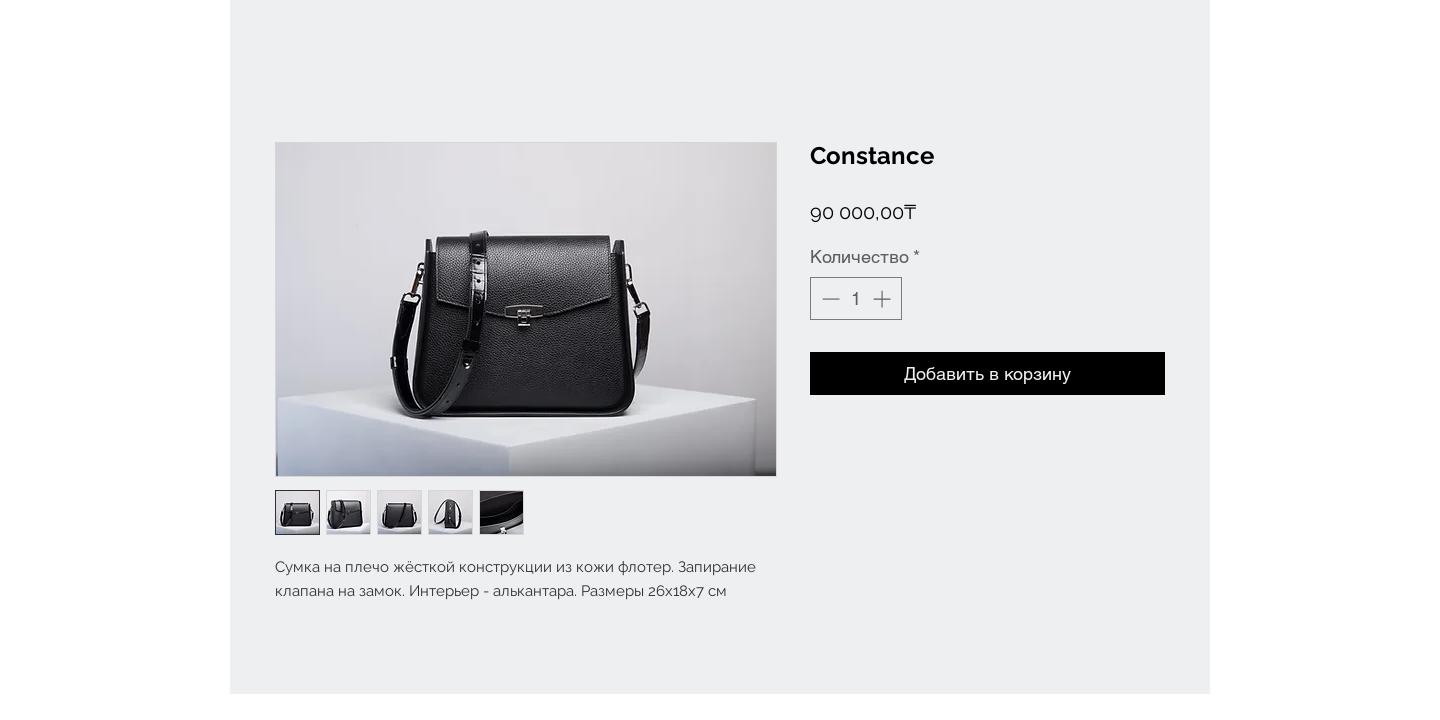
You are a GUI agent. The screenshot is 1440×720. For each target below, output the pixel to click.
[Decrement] (828, 298)
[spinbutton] (856, 298)
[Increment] (883, 298)
